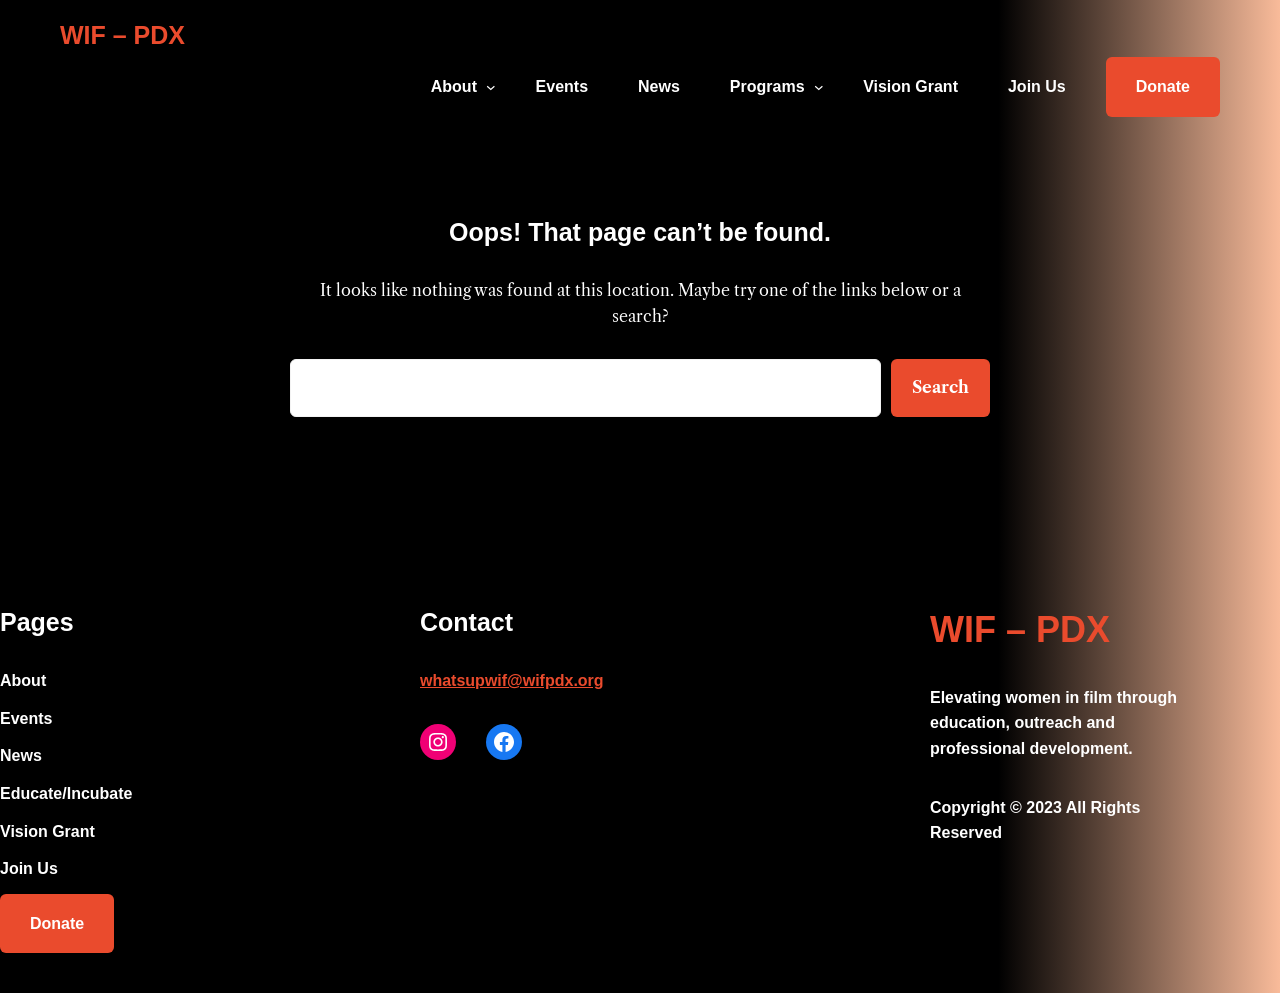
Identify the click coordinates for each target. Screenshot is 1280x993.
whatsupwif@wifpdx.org (512, 680)
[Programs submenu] (819, 87)
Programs (767, 86)
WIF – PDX (122, 35)
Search (940, 387)
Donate (1163, 86)
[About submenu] (491, 87)
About (454, 86)
